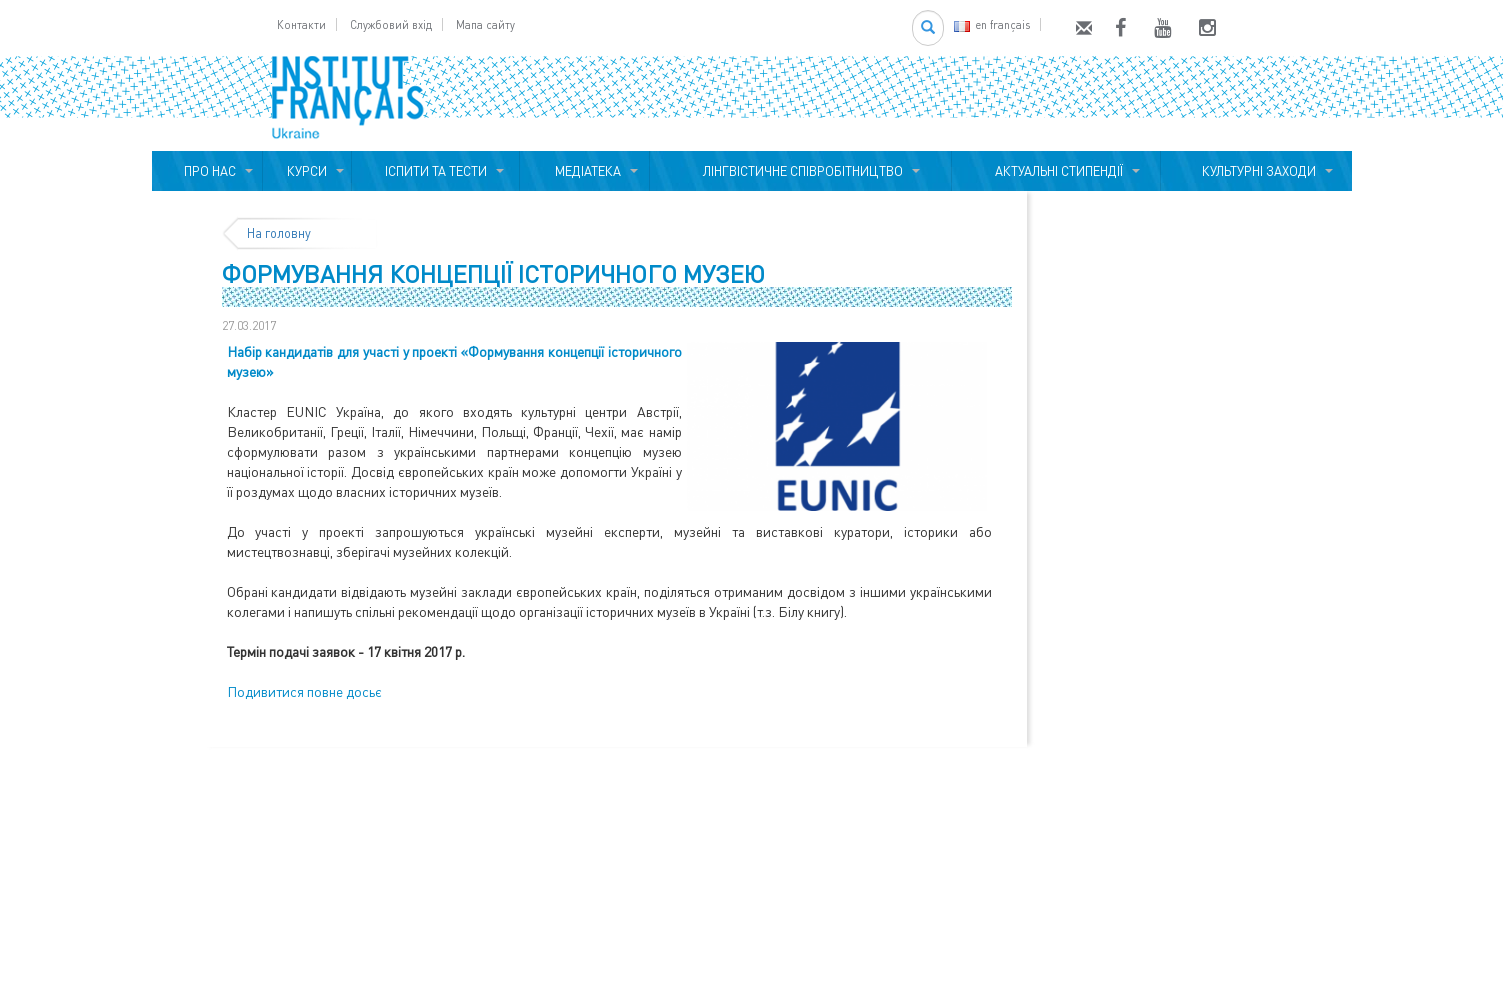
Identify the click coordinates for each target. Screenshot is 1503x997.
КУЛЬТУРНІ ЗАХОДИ (1256, 171)
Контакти (301, 24)
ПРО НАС (207, 171)
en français (992, 24)
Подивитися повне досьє (304, 691)
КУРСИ (307, 171)
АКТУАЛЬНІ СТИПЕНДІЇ (1056, 171)
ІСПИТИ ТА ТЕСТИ (436, 171)
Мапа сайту (485, 24)
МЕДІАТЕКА (585, 171)
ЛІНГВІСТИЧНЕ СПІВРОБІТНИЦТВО (800, 171)
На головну (279, 233)
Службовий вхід (391, 24)
